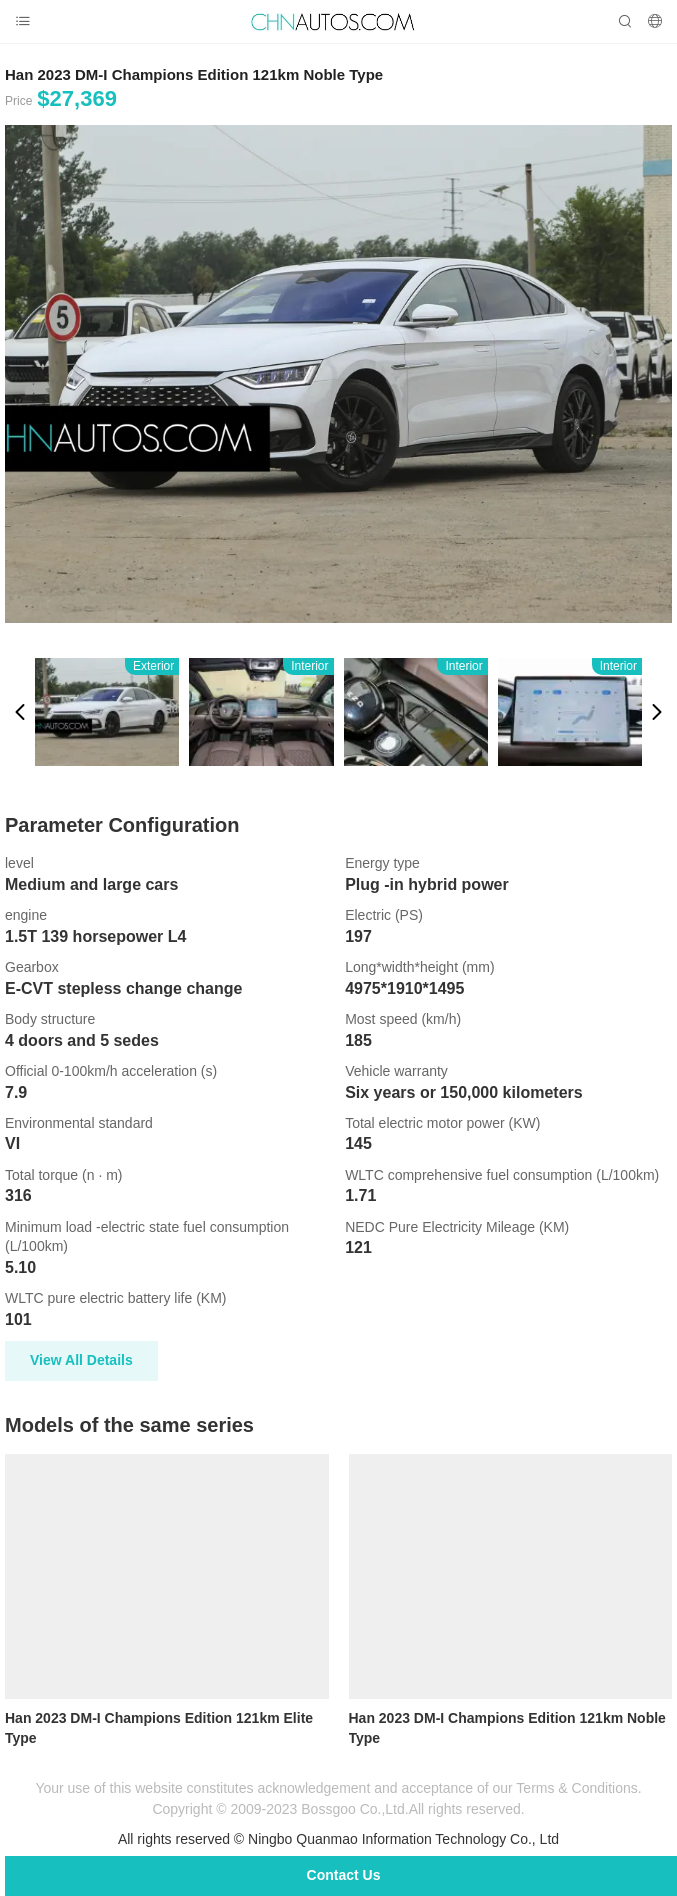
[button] (20, 712)
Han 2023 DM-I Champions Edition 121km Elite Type (159, 1728)
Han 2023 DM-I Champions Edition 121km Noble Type (507, 1728)
